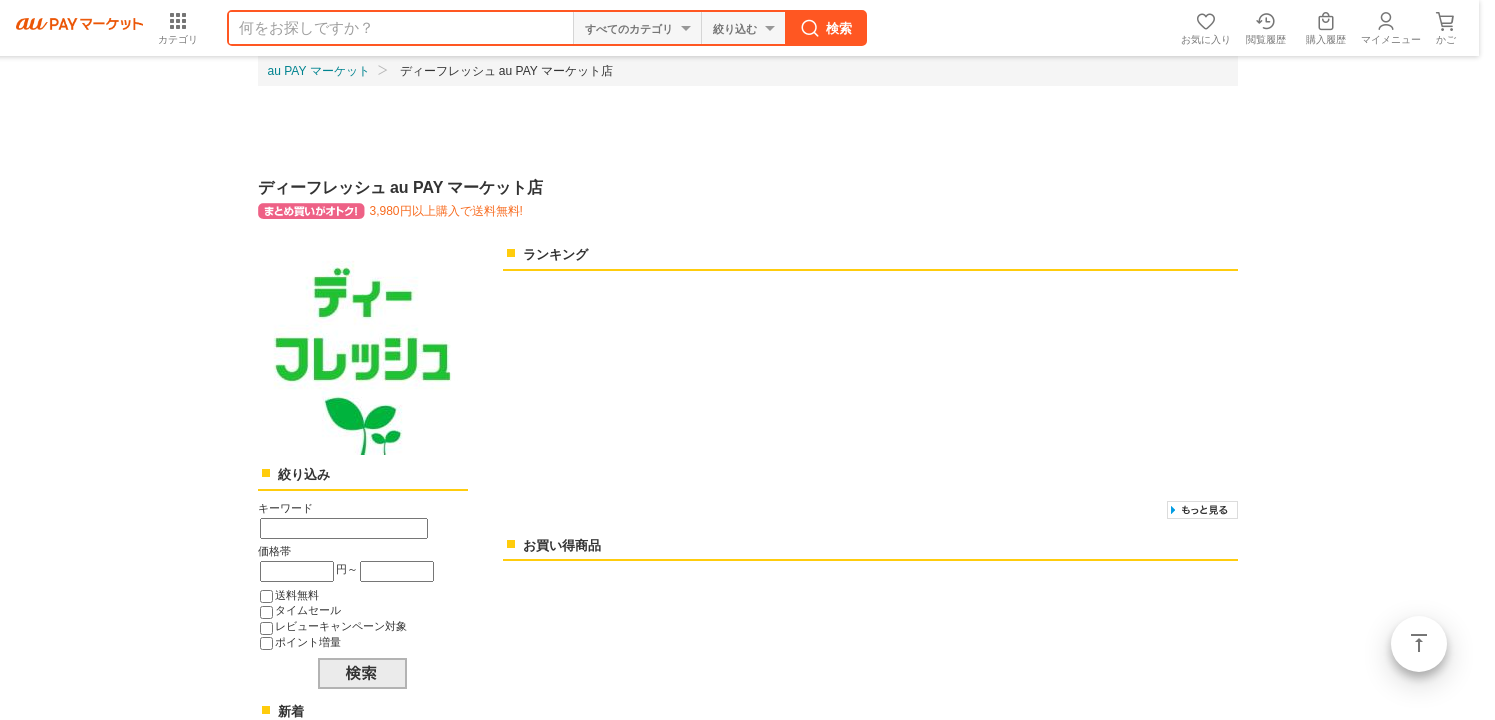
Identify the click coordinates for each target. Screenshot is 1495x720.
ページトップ (1419, 644)
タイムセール (308, 610)
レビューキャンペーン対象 (341, 626)
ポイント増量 (308, 642)
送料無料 (297, 595)
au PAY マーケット (319, 71)
